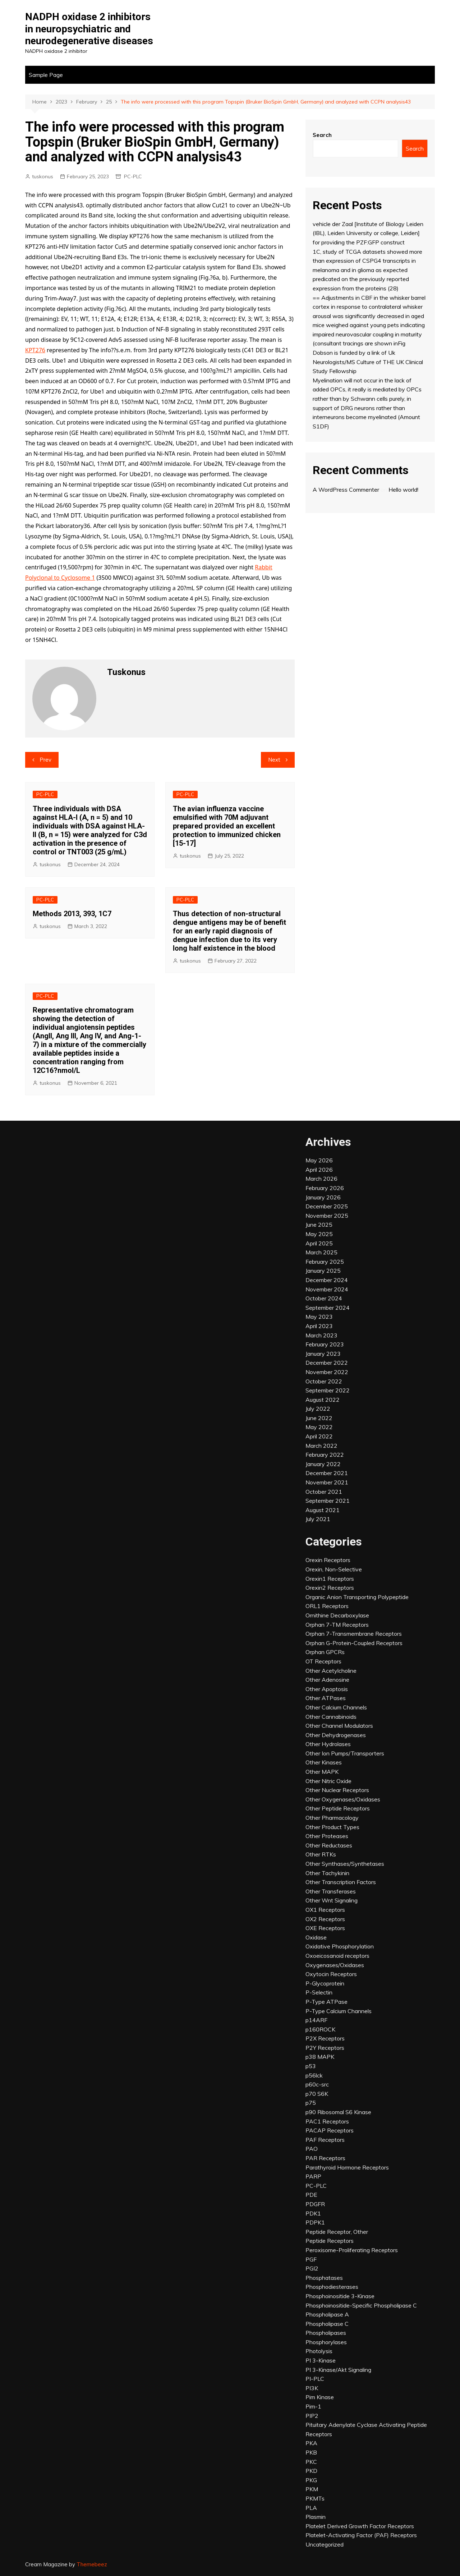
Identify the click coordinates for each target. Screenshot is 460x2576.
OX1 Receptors (325, 1909)
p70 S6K (316, 2093)
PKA (311, 2443)
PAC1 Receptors (327, 2121)
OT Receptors (323, 1661)
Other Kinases (323, 1762)
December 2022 (326, 1362)
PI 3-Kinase (320, 2360)
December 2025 (326, 1206)
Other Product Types (332, 1827)
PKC (311, 2461)
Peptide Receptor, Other (336, 2231)
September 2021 (327, 1500)
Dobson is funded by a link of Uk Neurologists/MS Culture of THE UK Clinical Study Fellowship (368, 362)
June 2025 (318, 1224)
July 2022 (317, 1408)
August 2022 (322, 1399)
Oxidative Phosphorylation (339, 1946)
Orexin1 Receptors (329, 1578)
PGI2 (311, 2268)
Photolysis (318, 2351)
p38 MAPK (319, 2056)
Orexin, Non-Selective (333, 1569)
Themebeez (92, 2564)
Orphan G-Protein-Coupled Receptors (353, 1643)
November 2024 (326, 1289)
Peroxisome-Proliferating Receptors (351, 2250)
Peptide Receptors (329, 2240)
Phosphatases (324, 2277)
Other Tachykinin (327, 1873)
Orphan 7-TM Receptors (337, 1624)
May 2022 (319, 1427)
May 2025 (319, 1234)
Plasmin (315, 2516)
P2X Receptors (325, 2038)
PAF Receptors (325, 2139)
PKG (311, 2480)
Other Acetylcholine (330, 1670)
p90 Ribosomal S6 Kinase (338, 2112)
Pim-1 (313, 2406)
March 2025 (321, 1252)
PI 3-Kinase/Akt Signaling (338, 2369)
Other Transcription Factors (340, 1882)
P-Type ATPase (326, 2001)
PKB (311, 2452)
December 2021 (326, 1473)
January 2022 (323, 1464)
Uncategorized (324, 2544)
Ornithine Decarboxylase (337, 1615)
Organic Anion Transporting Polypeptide (357, 1597)
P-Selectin (318, 1992)
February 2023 (324, 1344)
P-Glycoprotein (324, 1983)
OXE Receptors (325, 1928)
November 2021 (326, 1482)
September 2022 (327, 1390)
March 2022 (321, 1445)
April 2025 (319, 1243)
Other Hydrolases (328, 1744)
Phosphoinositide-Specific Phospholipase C (361, 2305)
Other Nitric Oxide (328, 1781)
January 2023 (323, 1353)
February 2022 (324, 1454)
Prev (45, 759)
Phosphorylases (326, 2342)
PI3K (311, 2388)
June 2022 (318, 1418)
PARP (313, 2176)
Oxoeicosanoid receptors (337, 1955)
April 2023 (319, 1326)
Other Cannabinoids (330, 1716)
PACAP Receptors (329, 2130)
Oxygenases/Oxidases (334, 1965)
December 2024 (326, 1280)
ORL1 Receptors (327, 1606)
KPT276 (35, 350)
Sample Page (46, 74)
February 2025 (324, 1261)
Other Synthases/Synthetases (344, 1863)
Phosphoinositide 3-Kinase (339, 2296)
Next (274, 759)
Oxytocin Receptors (331, 1974)
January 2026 (323, 1197)
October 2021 (323, 1491)
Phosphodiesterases (331, 2286)
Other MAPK (322, 1771)
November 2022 (326, 1372)
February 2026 (324, 1187)
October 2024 (323, 1298)
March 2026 (321, 1178)
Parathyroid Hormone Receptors (347, 2167)
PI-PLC (314, 2378)
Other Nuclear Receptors (337, 1790)
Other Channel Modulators (339, 1725)
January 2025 (323, 1270)
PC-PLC (133, 176)
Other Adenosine (327, 1679)
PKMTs (315, 2498)
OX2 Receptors (325, 1919)
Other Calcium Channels (336, 1707)
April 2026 (319, 1169)
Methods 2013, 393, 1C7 (72, 913)
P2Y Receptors (324, 2047)
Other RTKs (320, 1854)
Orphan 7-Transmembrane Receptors (353, 1633)
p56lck (314, 2075)
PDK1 (313, 2213)
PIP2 (311, 2415)
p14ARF (316, 2020)
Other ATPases (325, 1698)
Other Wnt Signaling (331, 1900)
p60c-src (317, 2084)
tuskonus (42, 176)
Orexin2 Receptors (329, 1587)
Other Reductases (328, 1845)
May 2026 (319, 1160)
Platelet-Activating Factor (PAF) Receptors (361, 2535)
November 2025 (326, 1215)
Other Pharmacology (332, 1817)
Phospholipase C (327, 2323)
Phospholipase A (327, 2314)
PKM (311, 2489)
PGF (311, 2259)
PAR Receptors (325, 2158)
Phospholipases (325, 2332)
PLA (311, 2507)
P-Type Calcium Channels (338, 2011)
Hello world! (403, 489)
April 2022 (319, 1436)
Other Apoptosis (326, 1689)
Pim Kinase (319, 2397)
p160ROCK (320, 2029)
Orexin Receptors (327, 1559)
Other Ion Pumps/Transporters (344, 1753)
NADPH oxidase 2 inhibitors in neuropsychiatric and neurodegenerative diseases (89, 29)
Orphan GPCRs (325, 1652)
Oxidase (316, 1937)
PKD (311, 2470)
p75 (310, 2102)
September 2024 (327, 1307)
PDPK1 (315, 2222)
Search (322, 135)
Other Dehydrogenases (335, 1735)
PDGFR (315, 2204)
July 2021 (317, 1519)
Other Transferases (330, 1891)
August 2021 (322, 1510)
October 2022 (323, 1381)
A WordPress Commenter (346, 489)
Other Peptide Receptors (337, 1808)
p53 (310, 2066)
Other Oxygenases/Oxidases (342, 1799)
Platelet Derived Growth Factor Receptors (359, 2526)
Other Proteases (326, 1836)
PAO (311, 2148)
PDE (311, 2194)
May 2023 (319, 1316)
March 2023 (321, 1335)
